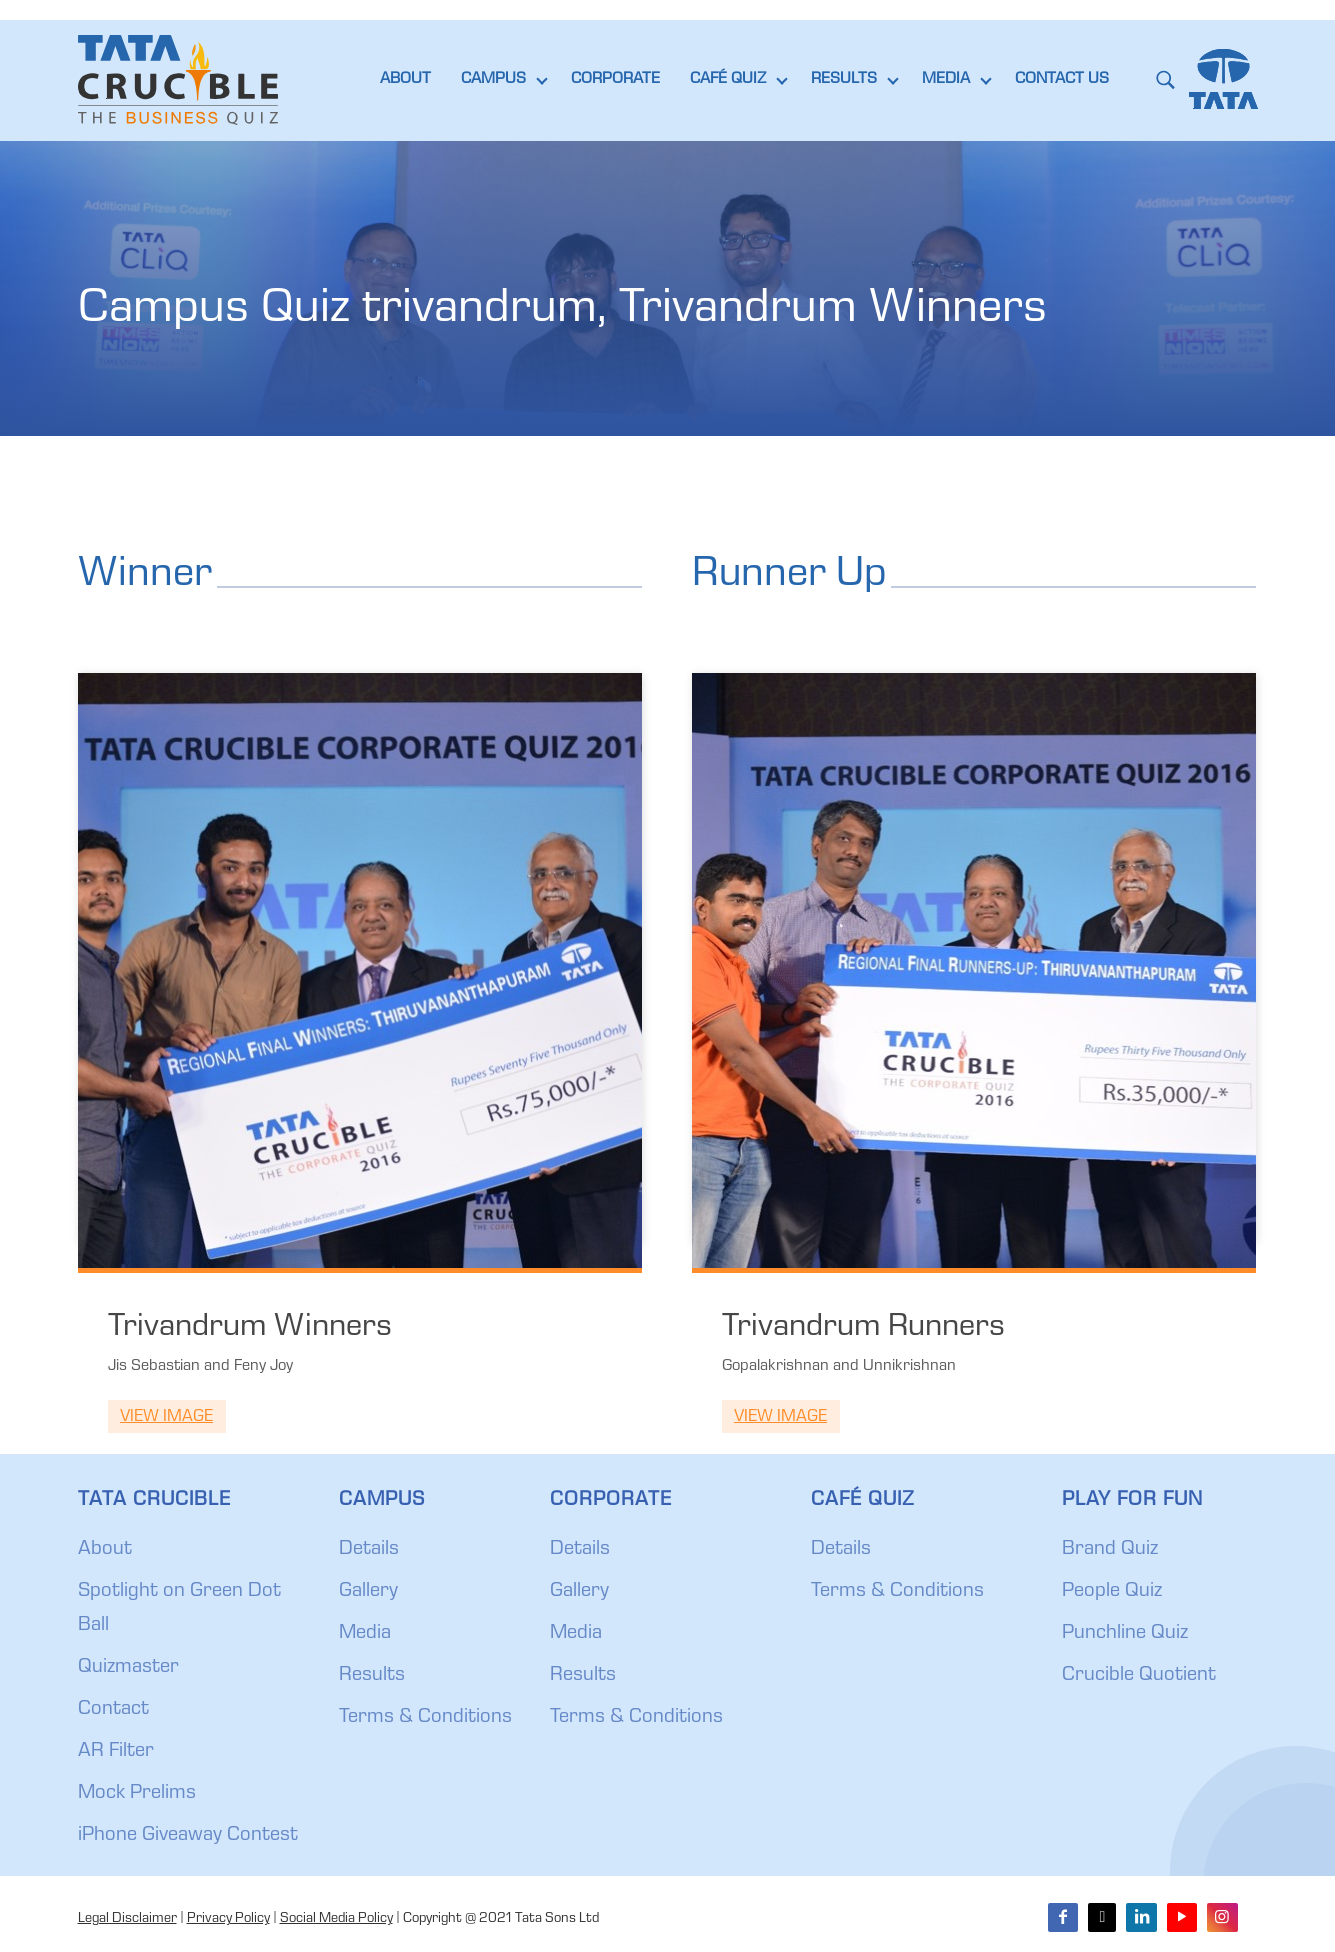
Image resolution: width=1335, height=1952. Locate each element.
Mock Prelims (137, 1794)
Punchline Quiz (1125, 1634)
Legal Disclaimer (127, 1919)
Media (365, 1634)
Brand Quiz (1110, 1550)
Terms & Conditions (425, 1718)
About (105, 1550)
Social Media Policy (336, 1919)
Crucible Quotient (1139, 1676)
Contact (113, 1710)
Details (369, 1550)
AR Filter (116, 1752)
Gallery (368, 1592)
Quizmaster (128, 1668)
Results (372, 1676)
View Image (166, 1417)
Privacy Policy (228, 1919)
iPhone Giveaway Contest (188, 1836)
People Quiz (1112, 1592)
